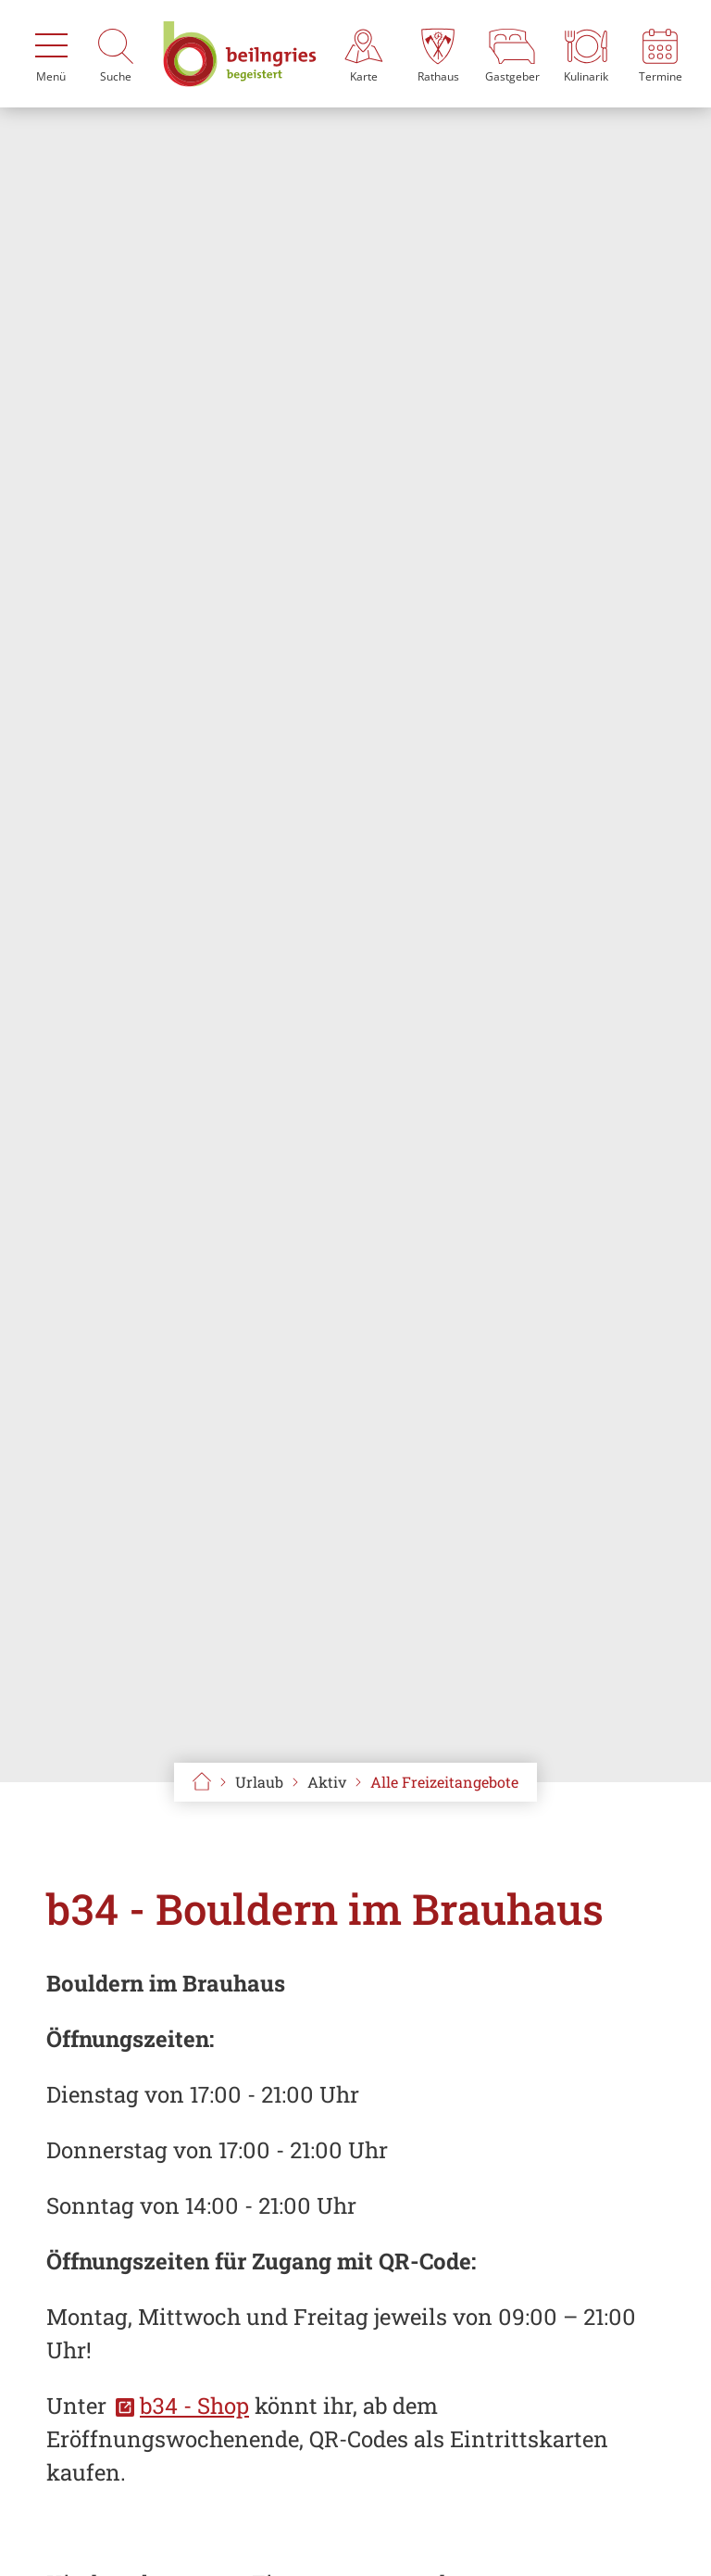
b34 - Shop (194, 2405)
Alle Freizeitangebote (444, 1781)
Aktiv (326, 1781)
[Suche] (116, 53)
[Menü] (51, 53)
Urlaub (259, 1781)
